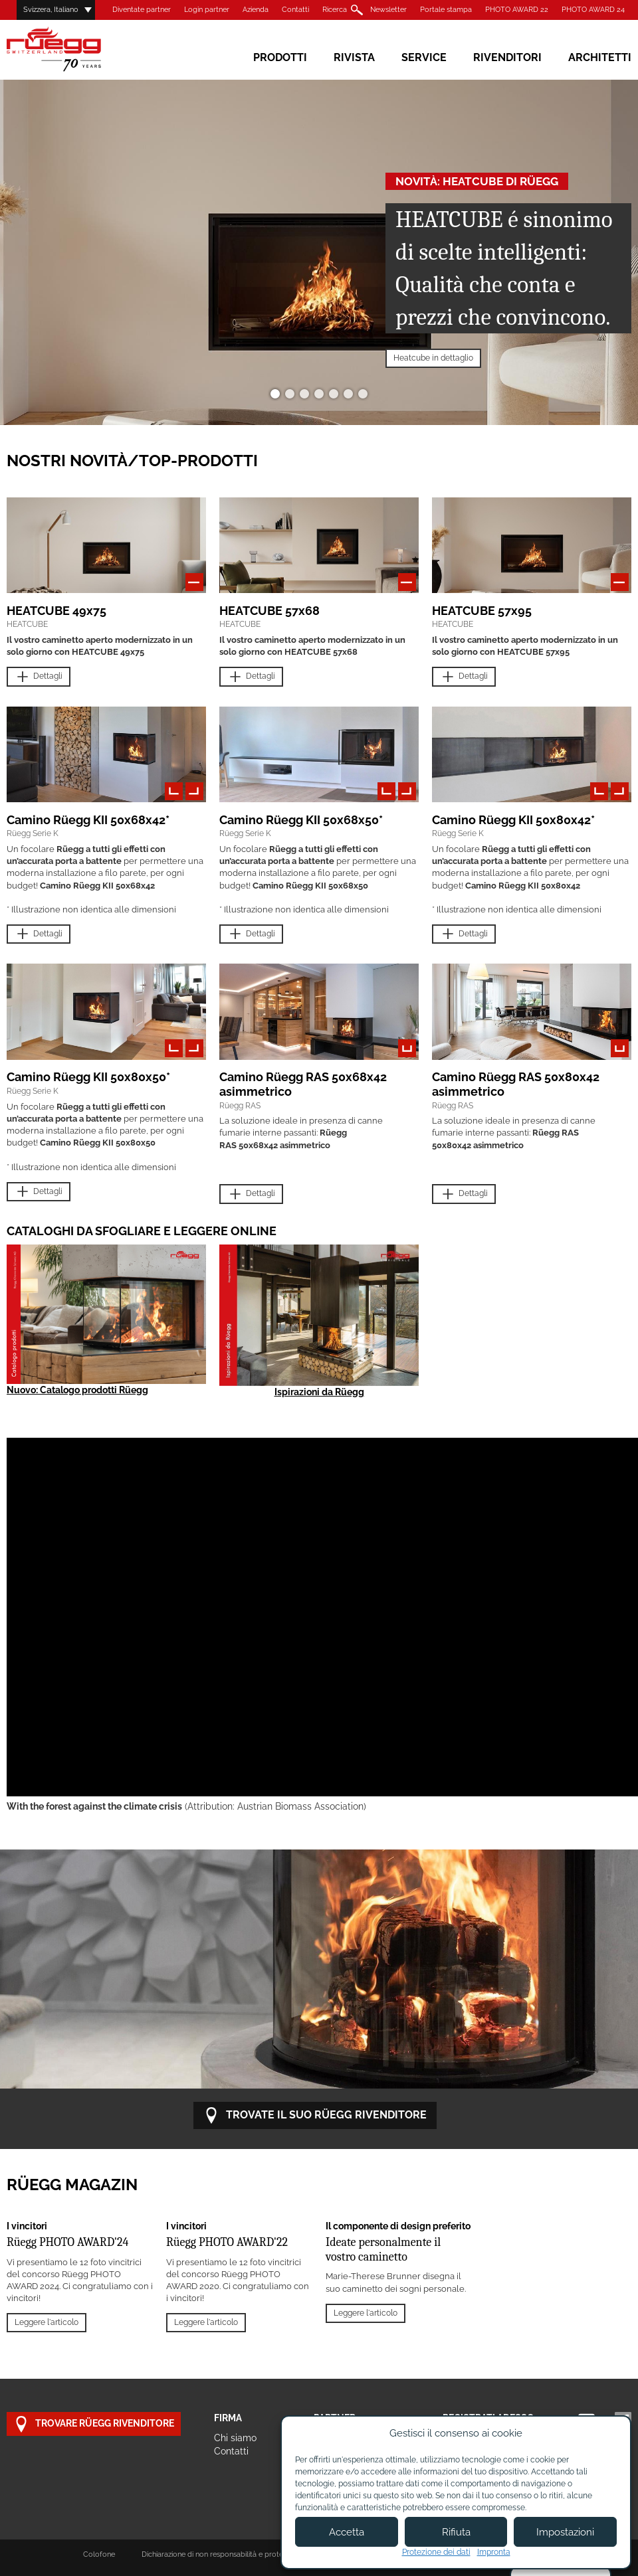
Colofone (99, 2554)
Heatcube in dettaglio (433, 358)
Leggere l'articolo (46, 2322)
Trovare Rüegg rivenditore (93, 2424)
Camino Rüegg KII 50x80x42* (513, 820)
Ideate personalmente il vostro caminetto (383, 2249)
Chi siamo (235, 2438)
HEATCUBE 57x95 (482, 611)
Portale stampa (446, 9)
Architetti (599, 57)
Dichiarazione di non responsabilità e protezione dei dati (234, 2554)
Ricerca (334, 9)
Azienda (255, 9)
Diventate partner (141, 9)
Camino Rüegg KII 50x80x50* (88, 1077)
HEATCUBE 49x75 (56, 611)
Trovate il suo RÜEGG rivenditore (315, 2115)
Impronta (493, 2552)
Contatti (295, 9)
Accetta (346, 2532)
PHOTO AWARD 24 (593, 9)
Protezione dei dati (436, 2552)
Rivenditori (507, 57)
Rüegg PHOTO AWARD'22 (227, 2242)
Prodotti (280, 57)
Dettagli (38, 677)
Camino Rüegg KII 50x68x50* (301, 820)
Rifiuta (456, 2532)
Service (424, 57)
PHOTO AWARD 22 (516, 9)
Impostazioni (565, 2532)
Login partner (206, 9)
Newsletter (388, 9)
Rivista (354, 57)
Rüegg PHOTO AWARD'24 (67, 2242)
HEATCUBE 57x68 (269, 611)
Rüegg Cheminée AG (73, 49)
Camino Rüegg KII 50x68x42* (88, 820)
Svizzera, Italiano (50, 9)
